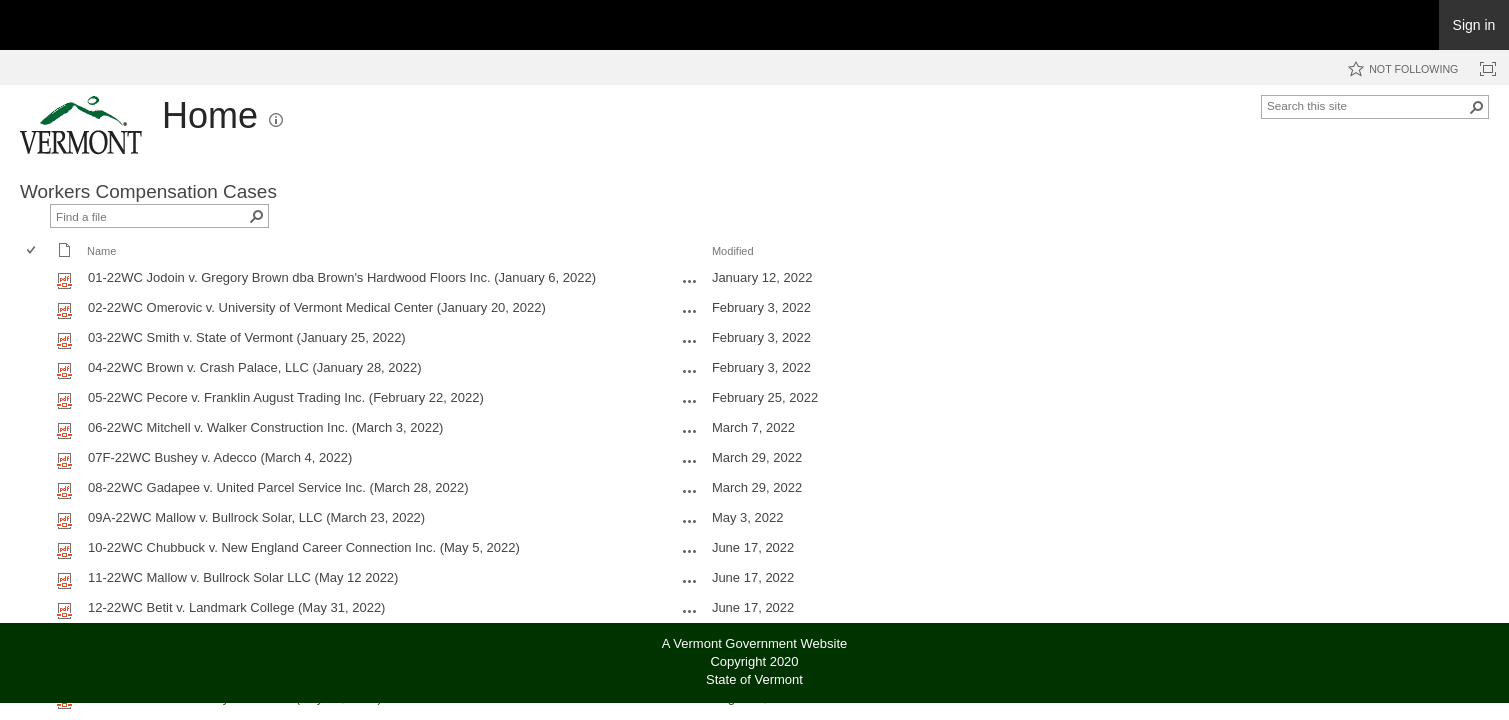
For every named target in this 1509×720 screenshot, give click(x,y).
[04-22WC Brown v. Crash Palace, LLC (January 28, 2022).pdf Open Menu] (690, 371)
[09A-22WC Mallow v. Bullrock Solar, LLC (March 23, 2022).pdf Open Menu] (690, 521)
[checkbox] (32, 251)
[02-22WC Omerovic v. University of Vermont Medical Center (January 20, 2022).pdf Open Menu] (690, 311)
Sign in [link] (1474, 25)
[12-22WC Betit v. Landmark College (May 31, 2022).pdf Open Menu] (690, 611)
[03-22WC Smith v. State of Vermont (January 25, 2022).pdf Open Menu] (690, 341)
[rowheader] (36, 280)
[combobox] (1367, 105)
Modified (733, 251)
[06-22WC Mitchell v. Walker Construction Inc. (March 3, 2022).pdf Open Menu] (690, 431)
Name (101, 251)
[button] (276, 120)
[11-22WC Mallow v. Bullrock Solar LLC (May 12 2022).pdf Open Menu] (690, 581)
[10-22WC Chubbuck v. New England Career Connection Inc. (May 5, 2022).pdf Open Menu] (690, 551)
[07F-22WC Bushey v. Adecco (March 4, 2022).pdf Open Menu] (690, 461)
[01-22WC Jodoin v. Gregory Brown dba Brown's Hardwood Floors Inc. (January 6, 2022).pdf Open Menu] (690, 281)
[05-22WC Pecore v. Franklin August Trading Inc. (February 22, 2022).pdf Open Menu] (690, 401)
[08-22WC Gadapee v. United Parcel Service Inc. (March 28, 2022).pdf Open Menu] (690, 491)
